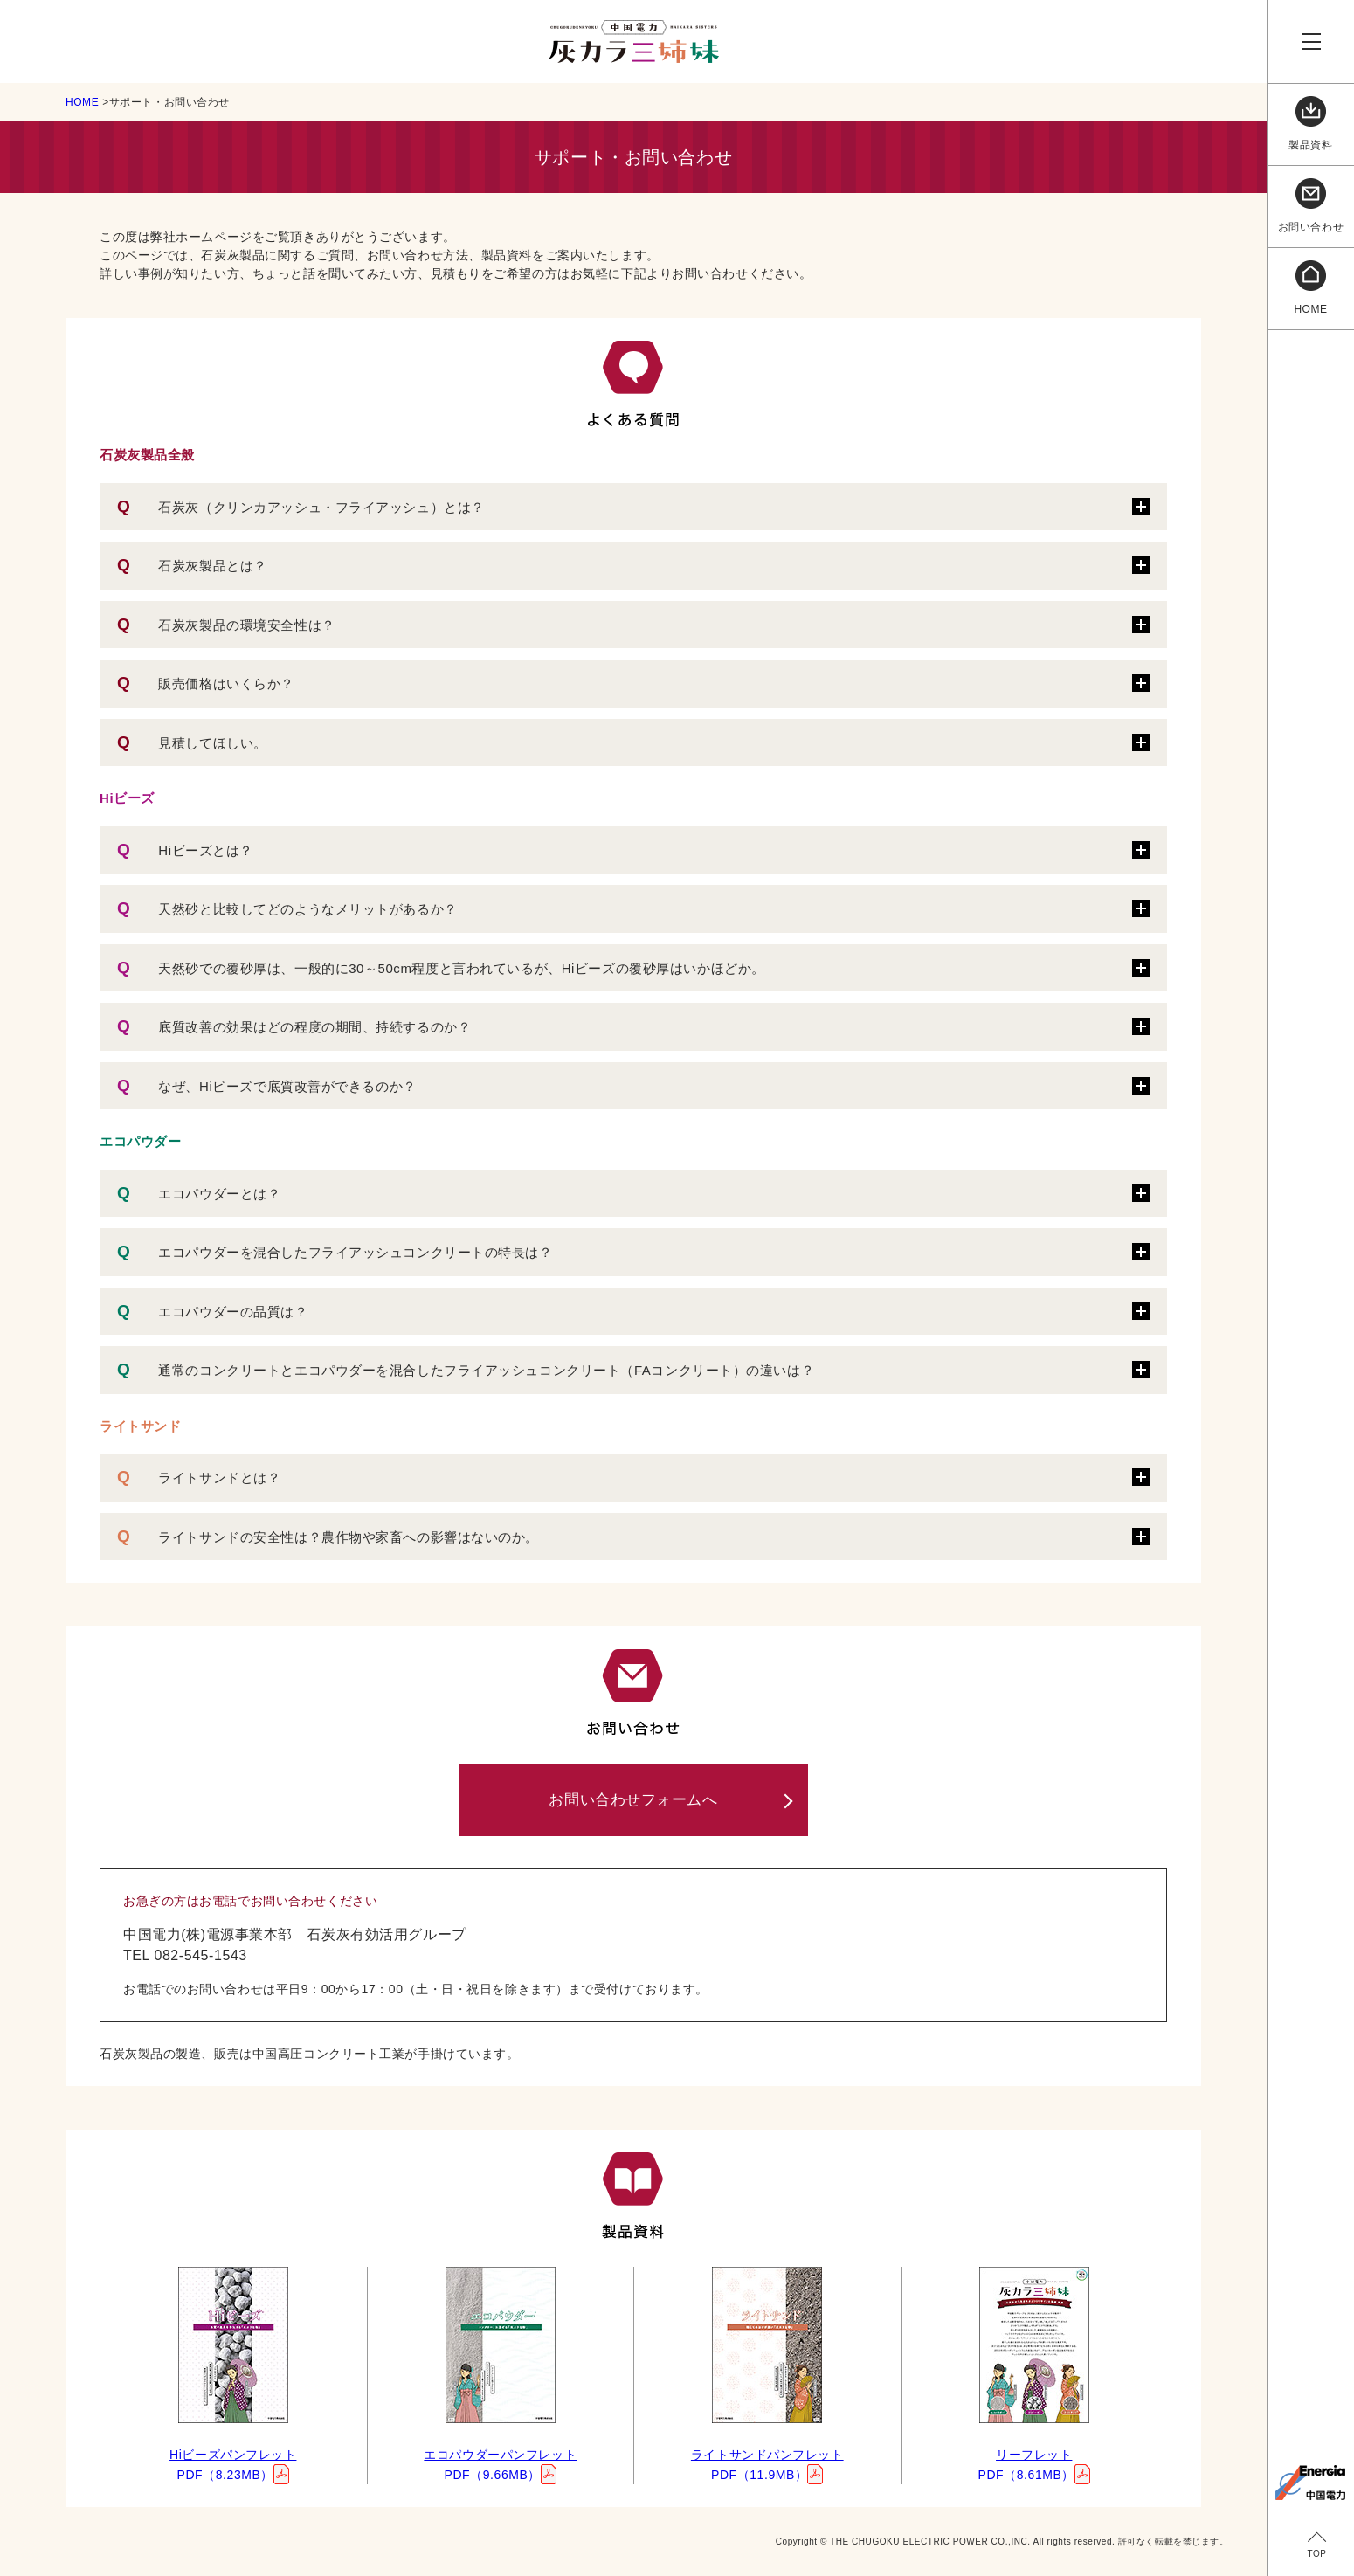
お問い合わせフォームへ (633, 1800)
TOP (1316, 2554)
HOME (82, 102)
